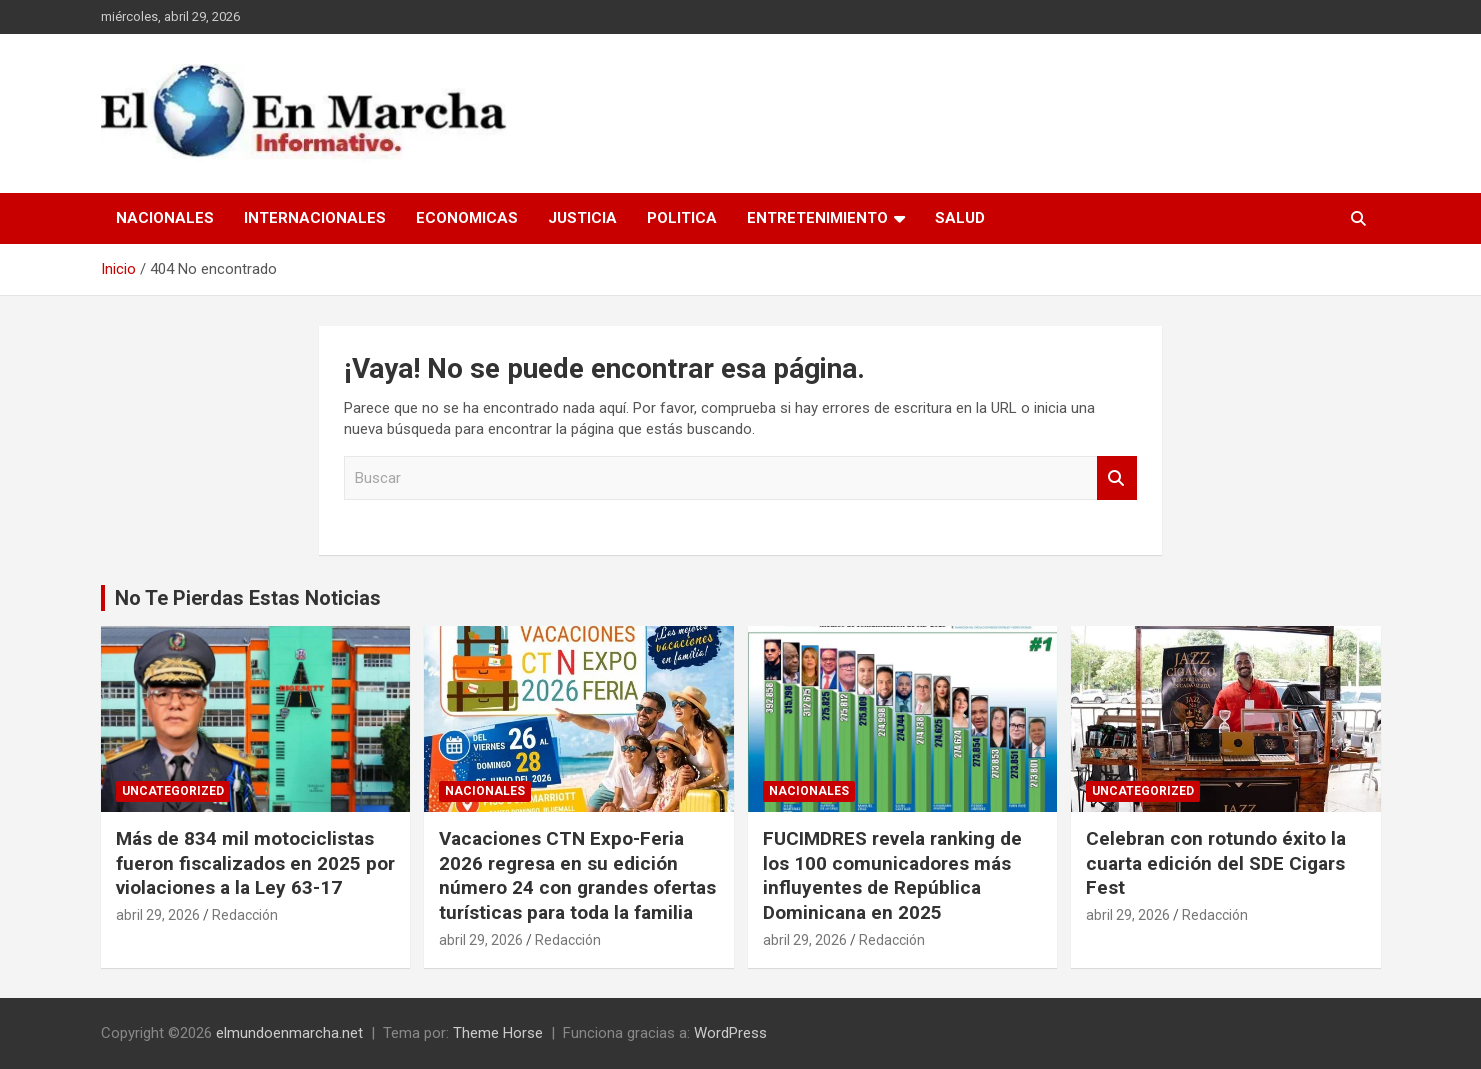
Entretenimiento (817, 218)
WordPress (730, 1033)
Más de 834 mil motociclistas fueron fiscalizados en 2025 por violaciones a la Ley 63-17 (255, 863)
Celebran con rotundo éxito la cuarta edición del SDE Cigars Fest (1216, 863)
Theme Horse (498, 1033)
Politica (682, 218)
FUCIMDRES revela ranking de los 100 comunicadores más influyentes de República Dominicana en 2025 (892, 875)
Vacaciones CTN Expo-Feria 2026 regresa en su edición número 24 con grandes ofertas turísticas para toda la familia (577, 875)
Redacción (245, 915)
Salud (960, 218)
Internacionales (315, 218)
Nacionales (165, 218)
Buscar (1117, 478)
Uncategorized (173, 791)
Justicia (582, 218)
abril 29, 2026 (158, 915)
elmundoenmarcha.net (289, 1033)
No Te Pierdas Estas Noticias (248, 598)
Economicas (467, 218)
